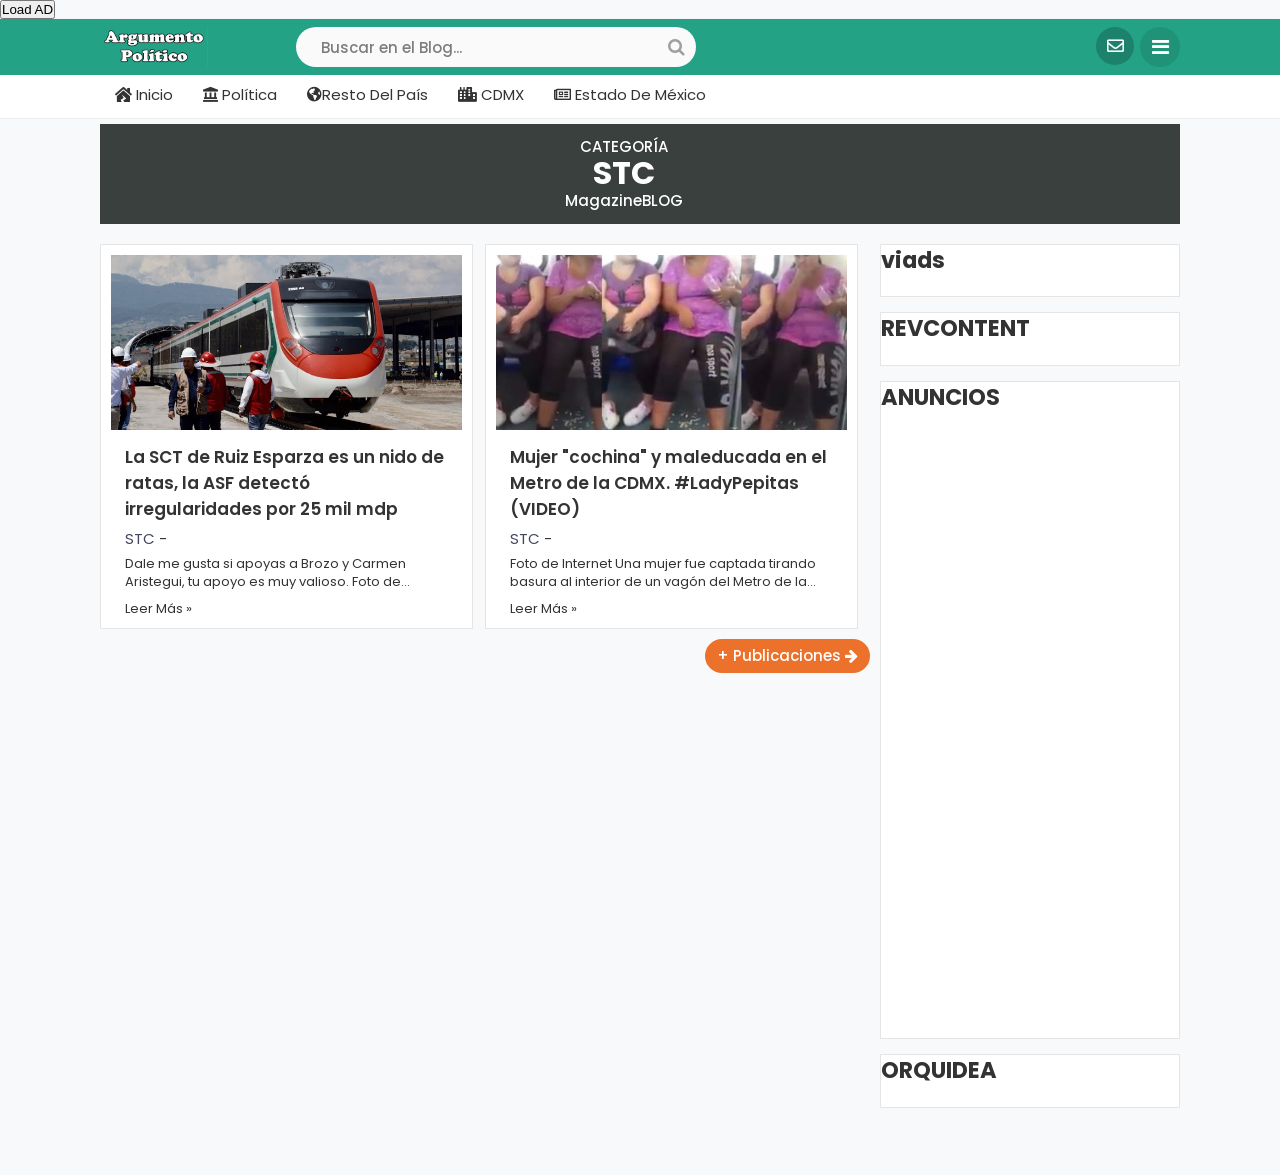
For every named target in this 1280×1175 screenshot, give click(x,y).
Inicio (144, 94)
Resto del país (367, 94)
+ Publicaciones (787, 655)
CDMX (491, 94)
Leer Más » (158, 608)
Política (240, 94)
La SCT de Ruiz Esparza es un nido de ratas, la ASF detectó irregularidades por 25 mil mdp (284, 483)
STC (140, 538)
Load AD (27, 9)
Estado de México (630, 94)
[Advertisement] (1041, 723)
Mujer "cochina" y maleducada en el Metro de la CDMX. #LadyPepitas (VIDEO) (668, 483)
